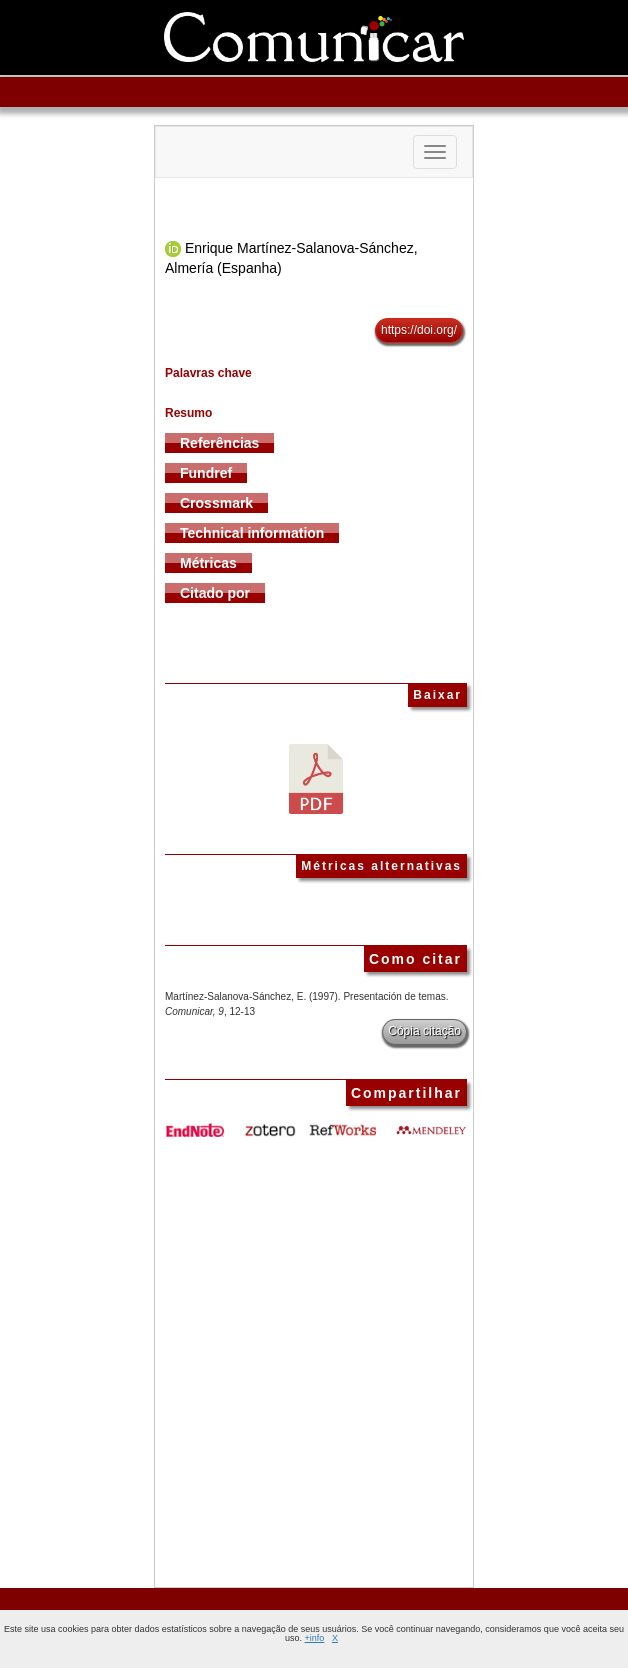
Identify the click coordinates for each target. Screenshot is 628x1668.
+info (315, 1638)
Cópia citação (424, 1031)
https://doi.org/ (419, 330)
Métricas (208, 563)
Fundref (206, 473)
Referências (219, 443)
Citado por (215, 593)
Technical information (252, 533)
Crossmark (216, 503)
